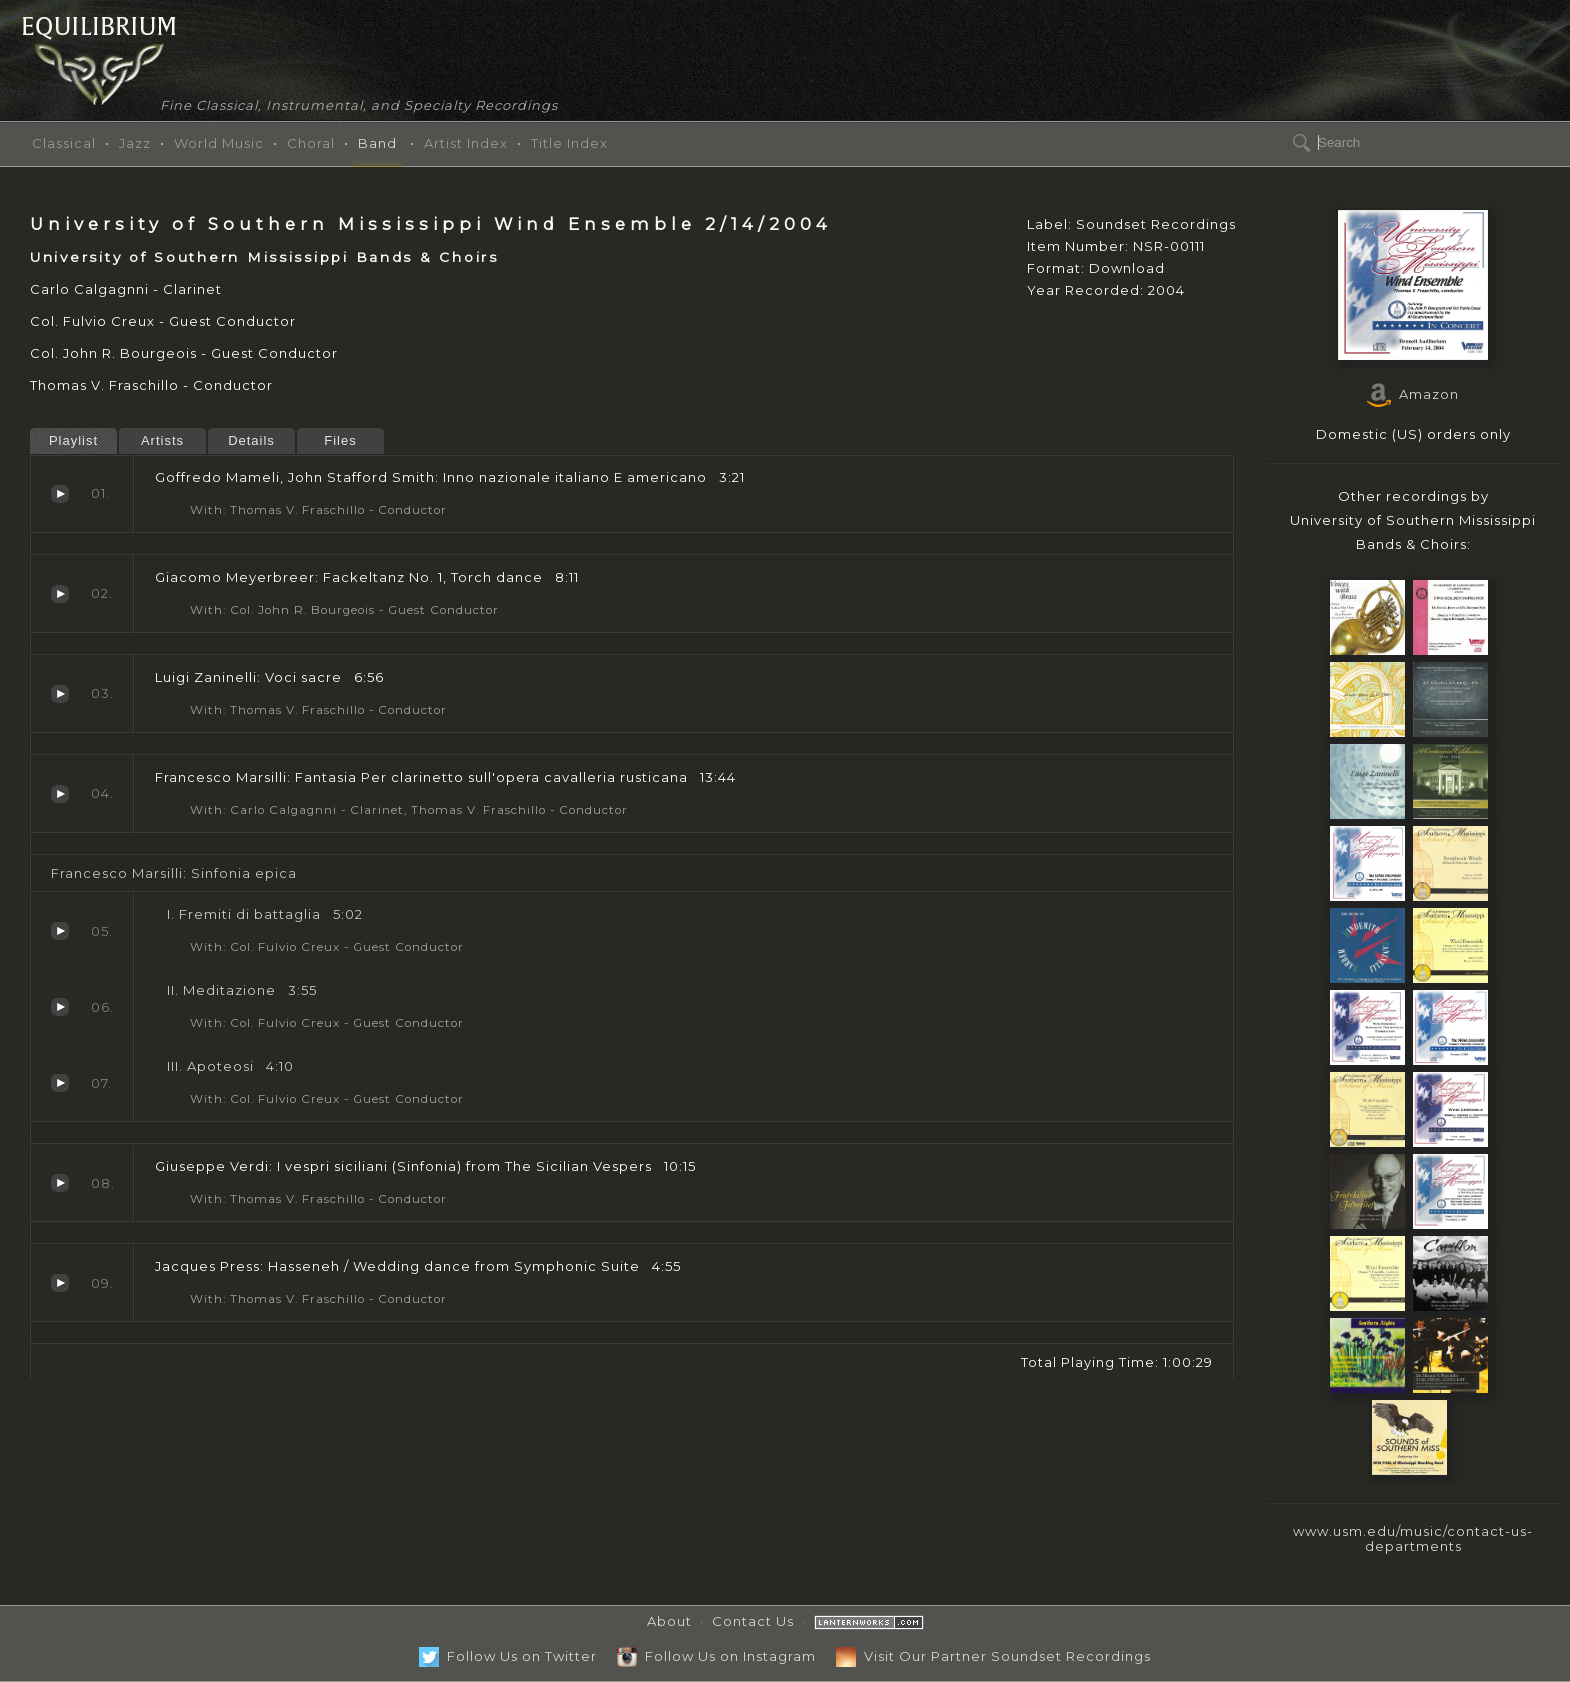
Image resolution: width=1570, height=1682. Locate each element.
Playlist (73, 440)
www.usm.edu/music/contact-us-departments (1413, 1538)
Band (377, 143)
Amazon (1413, 394)
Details (251, 440)
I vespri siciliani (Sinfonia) (60, 1183)
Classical (64, 143)
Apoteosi (60, 1083)
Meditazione (60, 1007)
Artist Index (466, 143)
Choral (311, 143)
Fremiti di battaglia (60, 931)
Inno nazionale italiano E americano (60, 494)
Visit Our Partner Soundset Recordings (993, 1656)
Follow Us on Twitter (508, 1656)
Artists (162, 440)
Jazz (135, 143)
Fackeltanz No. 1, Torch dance (60, 594)
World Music (219, 143)
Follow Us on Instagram (716, 1656)
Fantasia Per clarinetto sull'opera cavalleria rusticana (60, 794)
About (669, 1621)
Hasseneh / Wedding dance (60, 1283)
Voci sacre (60, 694)
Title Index (569, 143)
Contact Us (753, 1621)
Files (340, 440)
